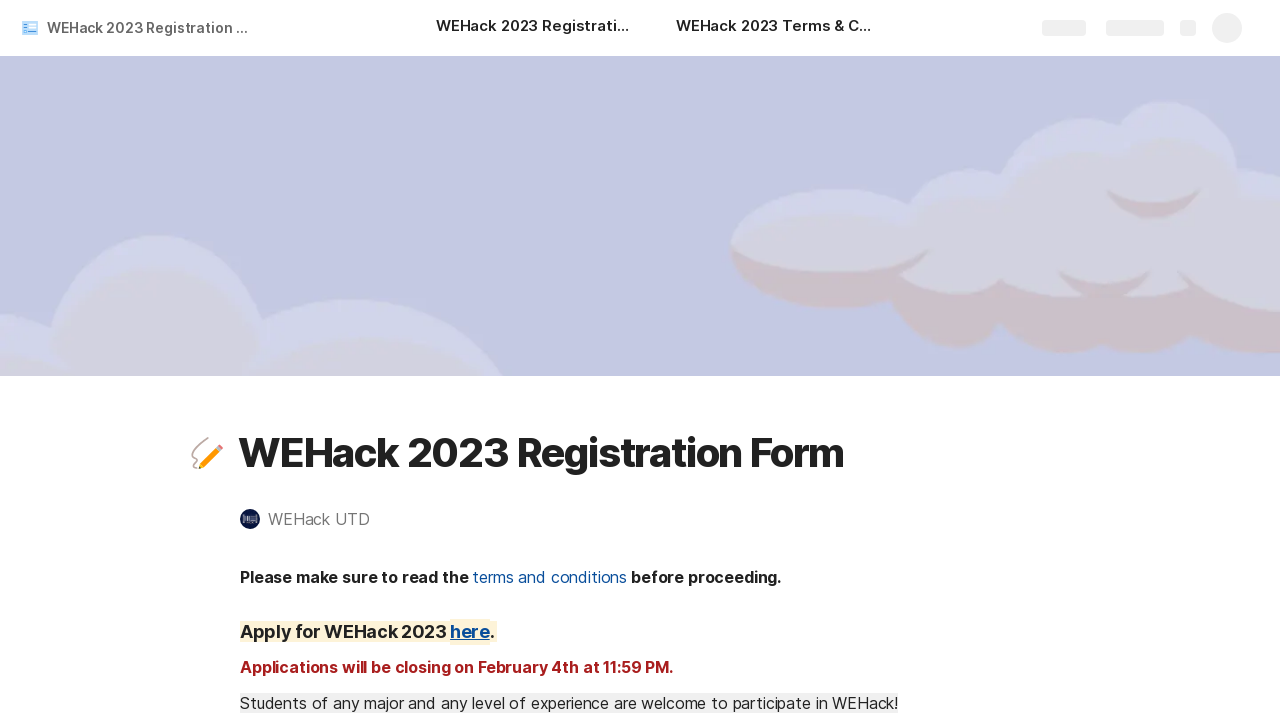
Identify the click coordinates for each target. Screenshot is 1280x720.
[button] (207, 453)
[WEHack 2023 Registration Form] (536, 28)
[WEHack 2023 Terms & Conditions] (776, 28)
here (470, 631)
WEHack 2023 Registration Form (153, 27)
